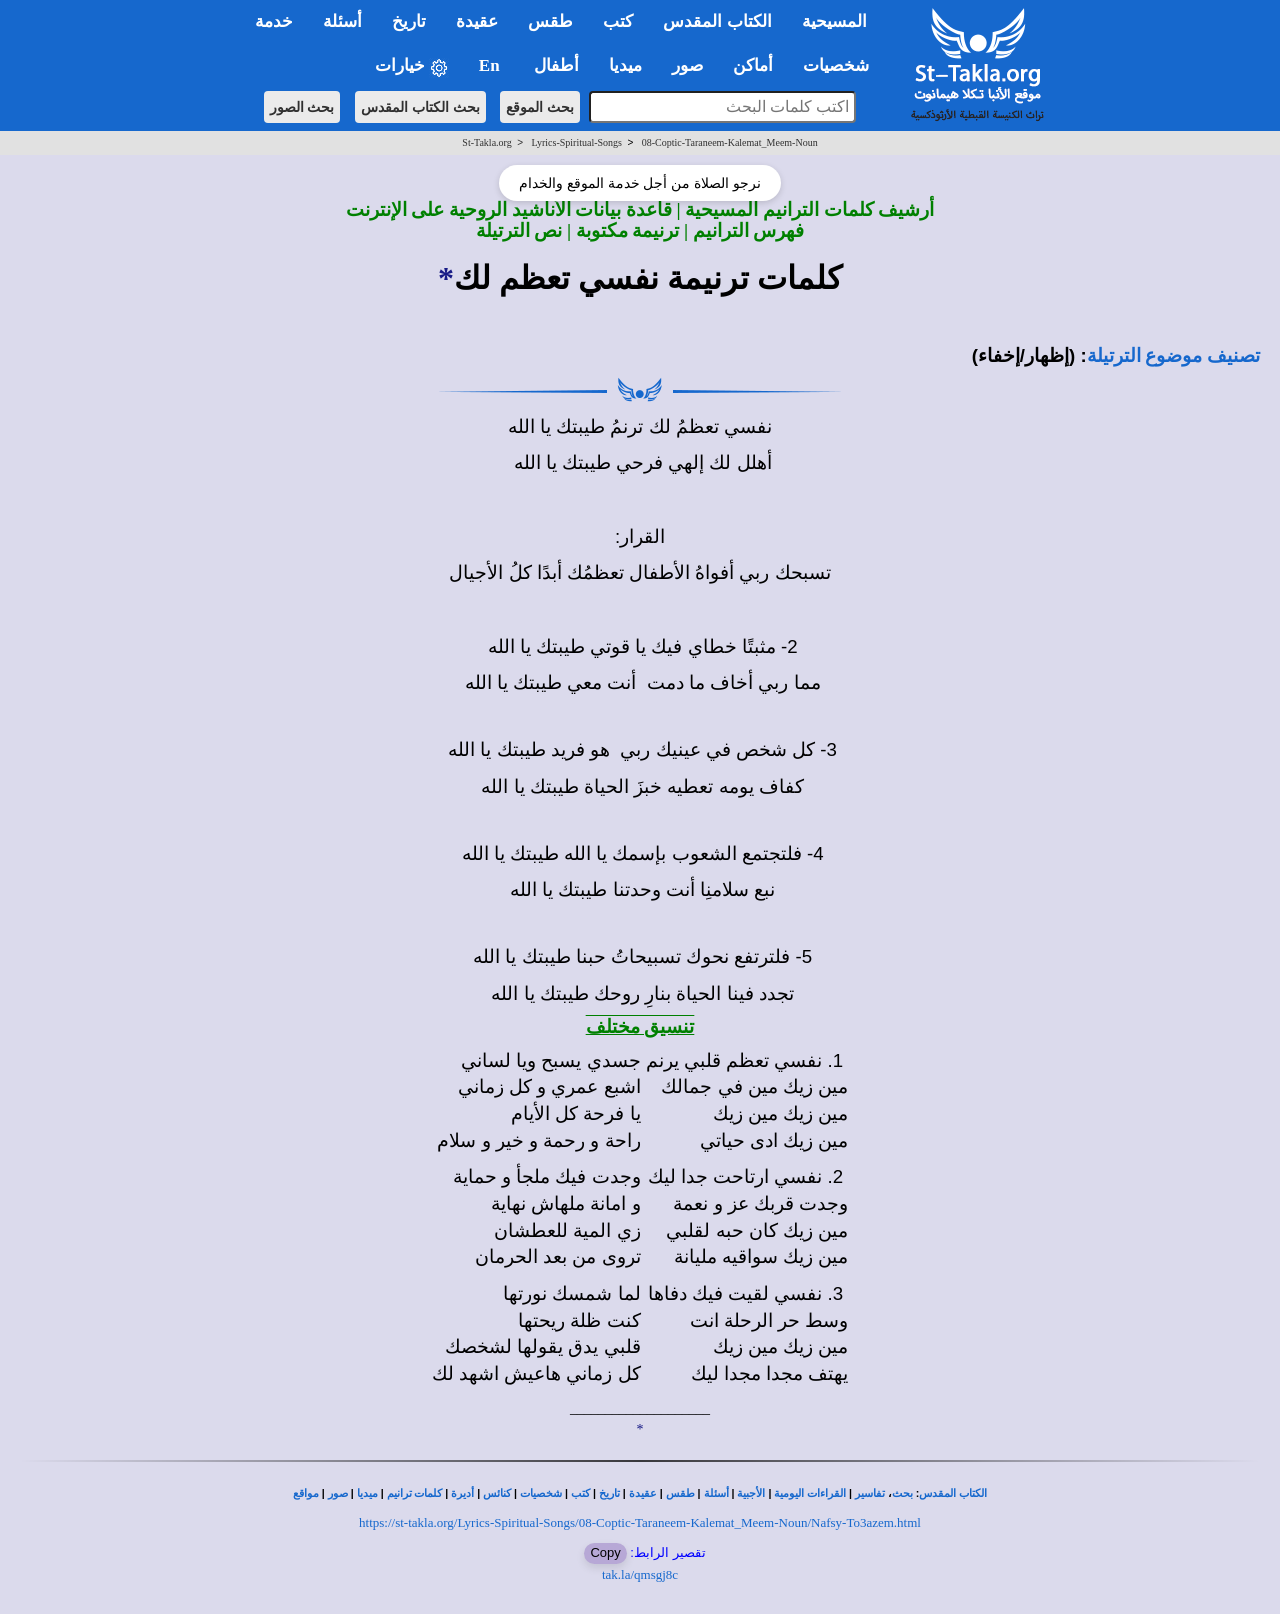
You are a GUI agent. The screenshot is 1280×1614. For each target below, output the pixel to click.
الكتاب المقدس (953, 1493)
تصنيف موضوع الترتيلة (1173, 355)
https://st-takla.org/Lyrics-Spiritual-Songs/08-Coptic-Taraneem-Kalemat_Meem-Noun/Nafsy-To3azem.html (640, 1522)
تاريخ (609, 1493)
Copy (605, 1552)
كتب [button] (618, 21)
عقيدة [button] (477, 21)
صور (338, 1493)
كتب (580, 1493)
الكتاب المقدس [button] (717, 21)
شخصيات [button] (842, 65)
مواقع (306, 1493)
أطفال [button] (556, 65)
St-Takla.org (486, 142)
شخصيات (541, 1493)
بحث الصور (302, 107)
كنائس (497, 1493)
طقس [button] (550, 21)
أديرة (462, 1493)
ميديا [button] (625, 65)
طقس (680, 1493)
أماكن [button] (753, 65)
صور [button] (687, 65)
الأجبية (751, 1493)
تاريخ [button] (409, 21)
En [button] (491, 65)
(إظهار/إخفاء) (1024, 355)
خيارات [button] (412, 66)
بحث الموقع (540, 107)
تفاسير (870, 1493)
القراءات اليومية (810, 1493)
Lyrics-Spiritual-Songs (576, 142)
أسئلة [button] (342, 21)
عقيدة (643, 1493)
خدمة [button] (274, 21)
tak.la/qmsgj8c (640, 1574)
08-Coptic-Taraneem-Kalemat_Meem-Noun (730, 142)
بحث (902, 1493)
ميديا (367, 1493)
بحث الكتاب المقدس (420, 107)
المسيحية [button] (834, 21)
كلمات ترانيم (415, 1493)
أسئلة (716, 1493)
